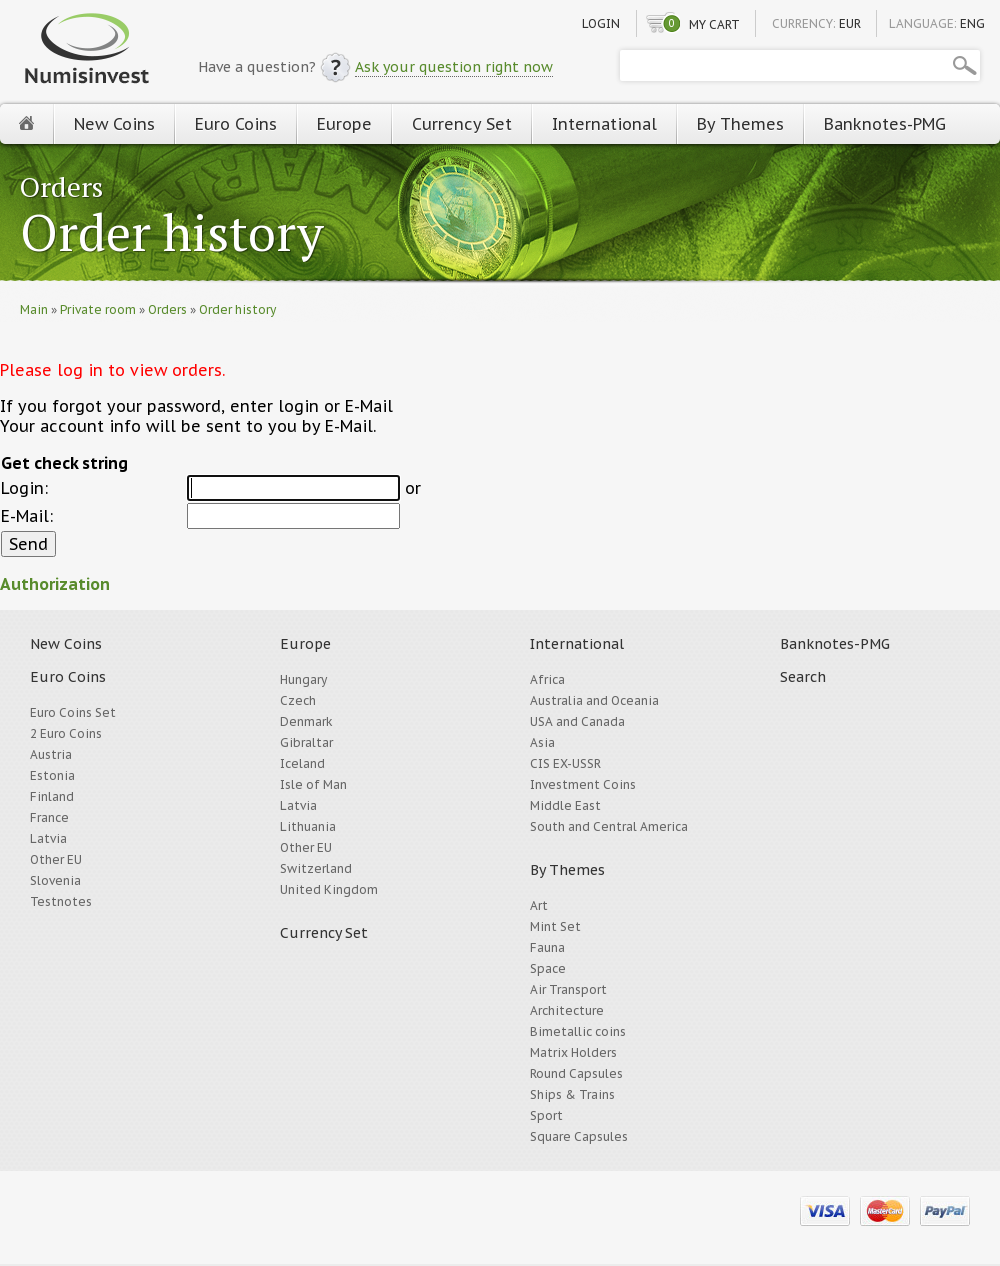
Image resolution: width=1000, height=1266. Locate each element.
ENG (972, 23)
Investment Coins (583, 784)
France (49, 817)
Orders (61, 186)
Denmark (306, 721)
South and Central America (609, 826)
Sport (546, 1115)
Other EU (56, 859)
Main (34, 309)
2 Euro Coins (66, 733)
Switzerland (316, 868)
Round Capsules (576, 1073)
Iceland (302, 763)
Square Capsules (579, 1136)
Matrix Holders (573, 1052)
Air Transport (568, 989)
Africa (547, 679)
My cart (714, 24)
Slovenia (55, 880)
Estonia (52, 775)
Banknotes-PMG (885, 124)
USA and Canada (577, 721)
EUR (850, 23)
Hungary (303, 679)
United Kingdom (329, 889)
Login (601, 23)
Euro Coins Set (73, 712)
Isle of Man (313, 784)
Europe (344, 124)
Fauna (547, 947)
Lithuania (308, 826)
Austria (51, 754)
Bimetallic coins (578, 1031)
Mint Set (555, 926)
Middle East (565, 805)
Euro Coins (236, 124)
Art (539, 905)
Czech (298, 700)
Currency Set (462, 124)
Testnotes (61, 901)
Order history (172, 234)
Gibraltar (306, 742)
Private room (98, 309)
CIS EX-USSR (565, 763)
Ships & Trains (572, 1094)
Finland (52, 796)
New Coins (114, 124)
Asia (542, 742)
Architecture (567, 1010)
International (604, 124)
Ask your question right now (454, 67)
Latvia (48, 838)
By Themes (740, 124)
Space (548, 968)
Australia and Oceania (594, 700)
